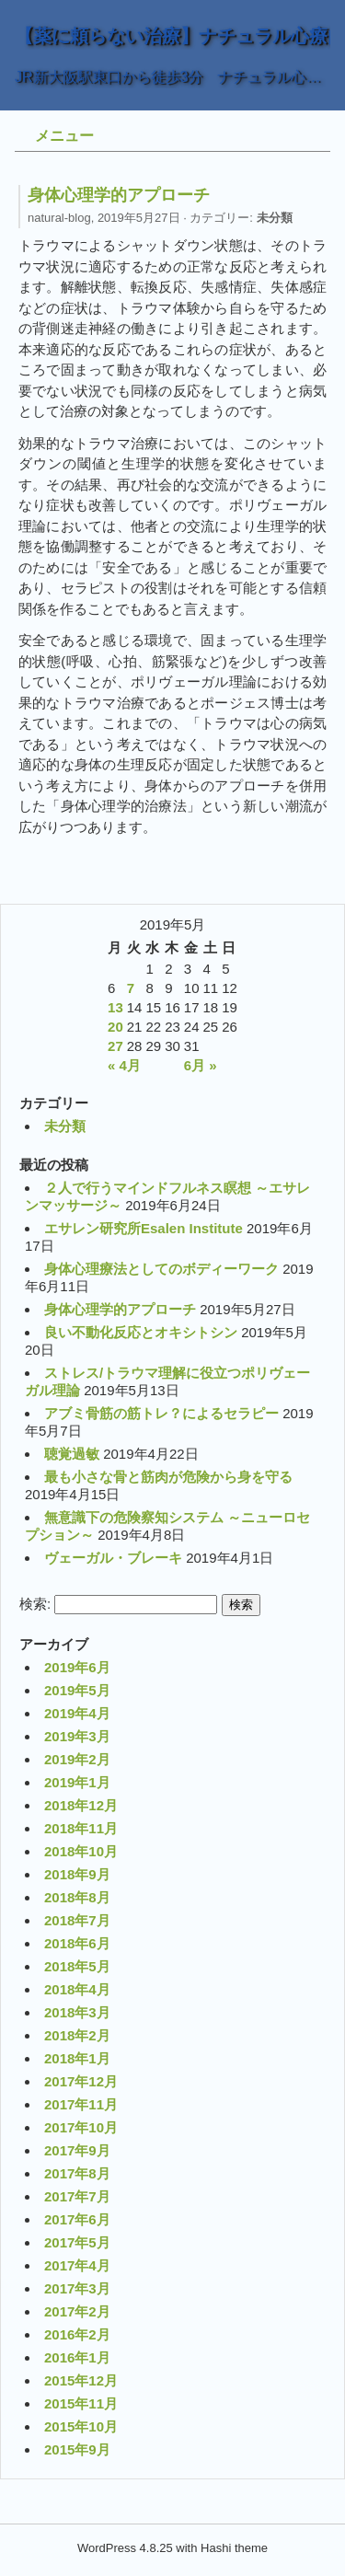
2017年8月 (77, 2173)
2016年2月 (77, 2334)
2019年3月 (77, 1736)
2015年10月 (81, 2426)
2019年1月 (77, 1782)
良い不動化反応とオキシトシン (140, 1332)
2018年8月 (77, 1897)
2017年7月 (77, 2196)
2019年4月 (77, 1713)
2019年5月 (77, 1690)
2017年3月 (77, 2288)
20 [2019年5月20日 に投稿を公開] (115, 1026)
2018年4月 (77, 1989)
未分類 (275, 218)
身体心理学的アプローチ (120, 1309)
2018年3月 (77, 2012)
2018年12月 (81, 1805)
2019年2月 (77, 1759)
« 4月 (124, 1065)
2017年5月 (77, 2242)
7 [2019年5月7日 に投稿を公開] (130, 988)
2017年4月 (77, 2265)
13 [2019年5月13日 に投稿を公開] (115, 1007)
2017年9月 (77, 2150)
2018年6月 (77, 1943)
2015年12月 (81, 2380)
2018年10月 (81, 1851)
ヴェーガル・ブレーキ (113, 1557)
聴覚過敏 (71, 1453)
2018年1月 (77, 2058)
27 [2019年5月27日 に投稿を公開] (115, 1046)
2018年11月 (81, 1828)
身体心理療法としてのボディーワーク (161, 1268)
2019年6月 (77, 1667)
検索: (35, 1603)
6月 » (200, 1065)
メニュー (64, 136)
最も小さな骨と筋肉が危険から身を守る (168, 1476)
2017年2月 (77, 2311)
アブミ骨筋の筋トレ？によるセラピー (161, 1413)
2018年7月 (77, 1920)
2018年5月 (77, 1966)
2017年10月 (81, 2127)
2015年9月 (77, 2449)
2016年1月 (77, 2357)
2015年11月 (81, 2403)
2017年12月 (81, 2081)
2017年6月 (77, 2219)
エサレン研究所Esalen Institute (143, 1228)
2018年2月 (77, 2035)
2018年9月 (77, 1874)
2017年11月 (81, 2104)
